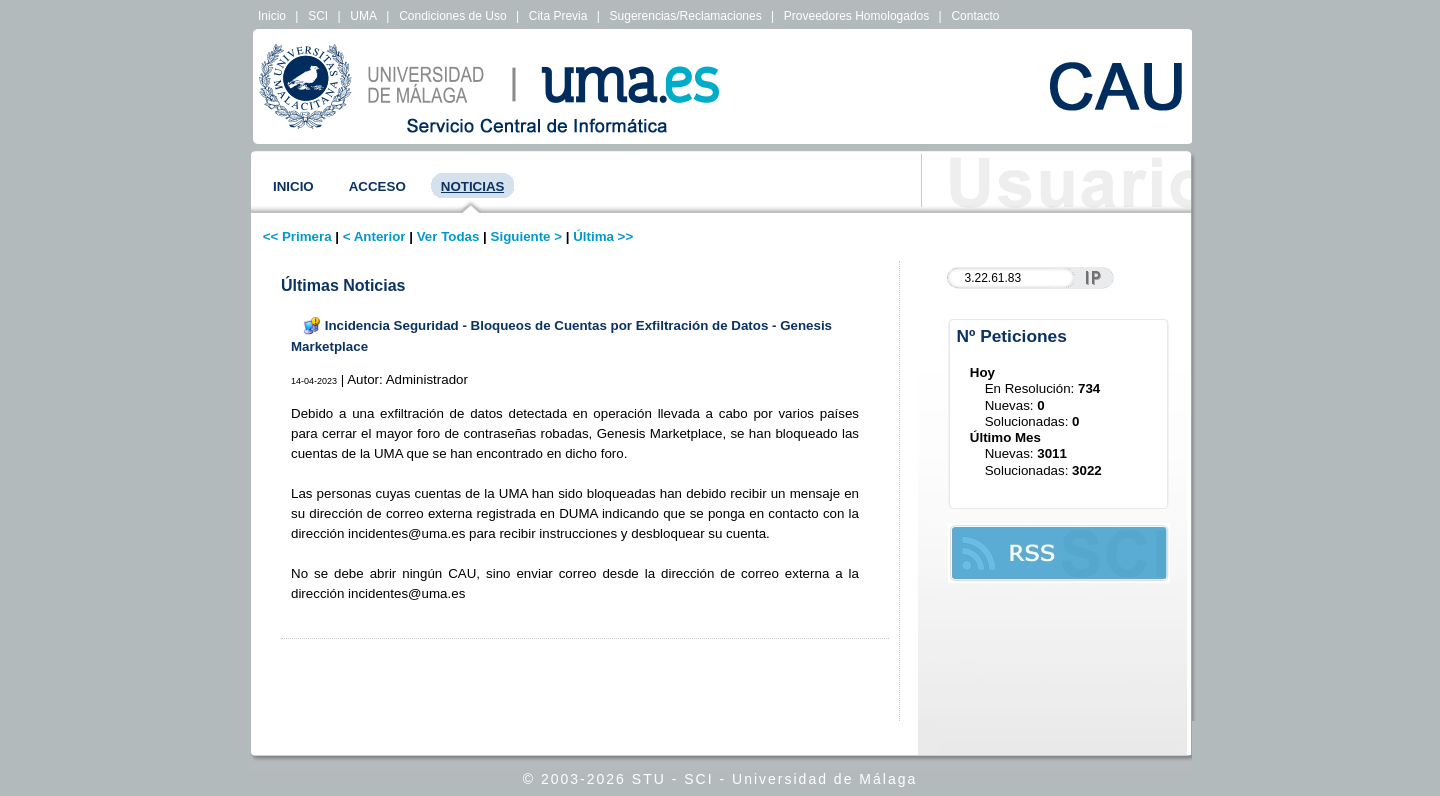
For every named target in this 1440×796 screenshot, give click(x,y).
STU (649, 779)
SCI (318, 16)
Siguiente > (526, 236)
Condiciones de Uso (452, 16)
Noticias (473, 186)
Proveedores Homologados (856, 16)
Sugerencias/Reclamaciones (686, 16)
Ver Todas (448, 236)
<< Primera (297, 236)
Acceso (377, 186)
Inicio (272, 16)
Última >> (603, 236)
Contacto (975, 16)
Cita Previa (558, 16)
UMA (363, 16)
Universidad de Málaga (824, 779)
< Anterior (374, 236)
